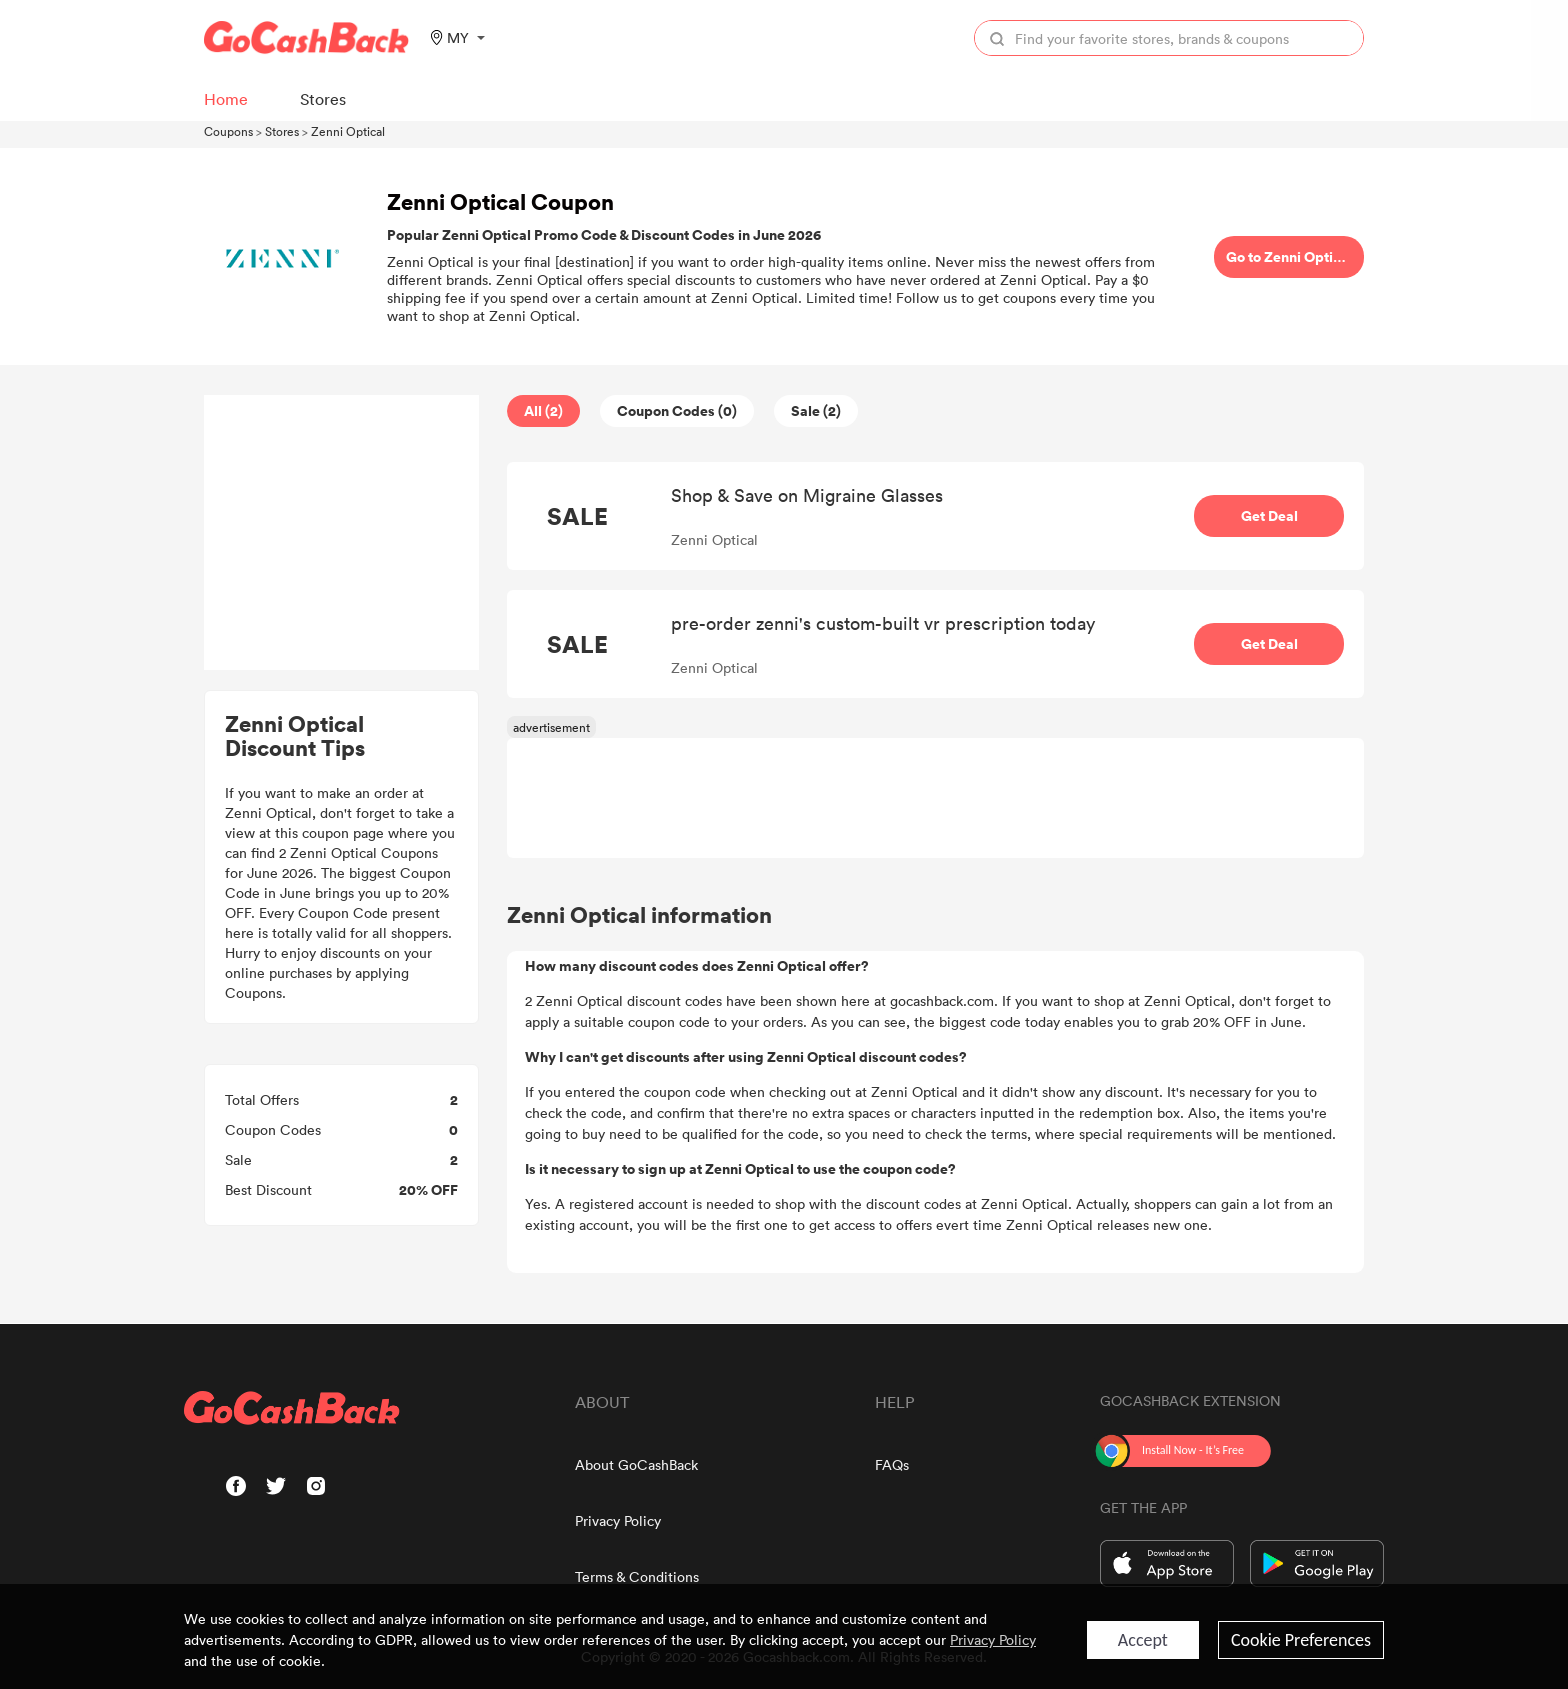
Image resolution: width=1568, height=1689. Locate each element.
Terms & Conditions (637, 1576)
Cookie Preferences (1301, 1640)
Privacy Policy (618, 1520)
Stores (282, 131)
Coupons (228, 131)
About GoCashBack (636, 1464)
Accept (1143, 1640)
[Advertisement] (342, 533)
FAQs (892, 1464)
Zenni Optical (348, 131)
